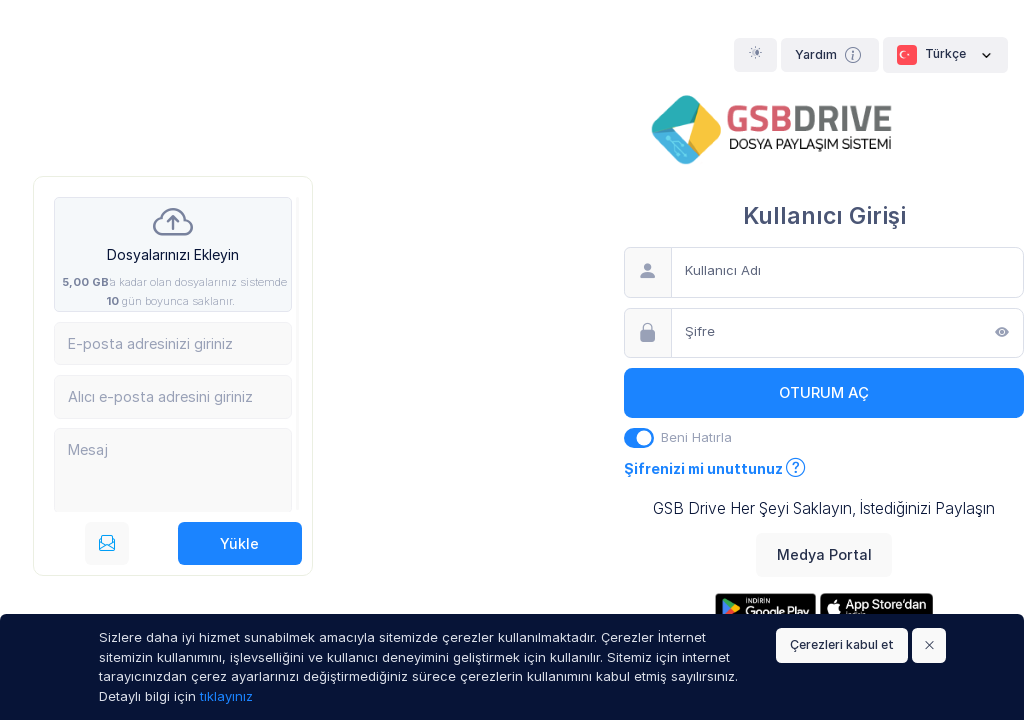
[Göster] (1002, 334)
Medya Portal (824, 554)
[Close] (929, 645)
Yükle (239, 543)
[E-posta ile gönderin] (107, 544)
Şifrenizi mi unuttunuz (715, 468)
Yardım (830, 55)
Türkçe (945, 55)
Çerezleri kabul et (842, 644)
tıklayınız (226, 696)
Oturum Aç (824, 393)
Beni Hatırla (696, 437)
